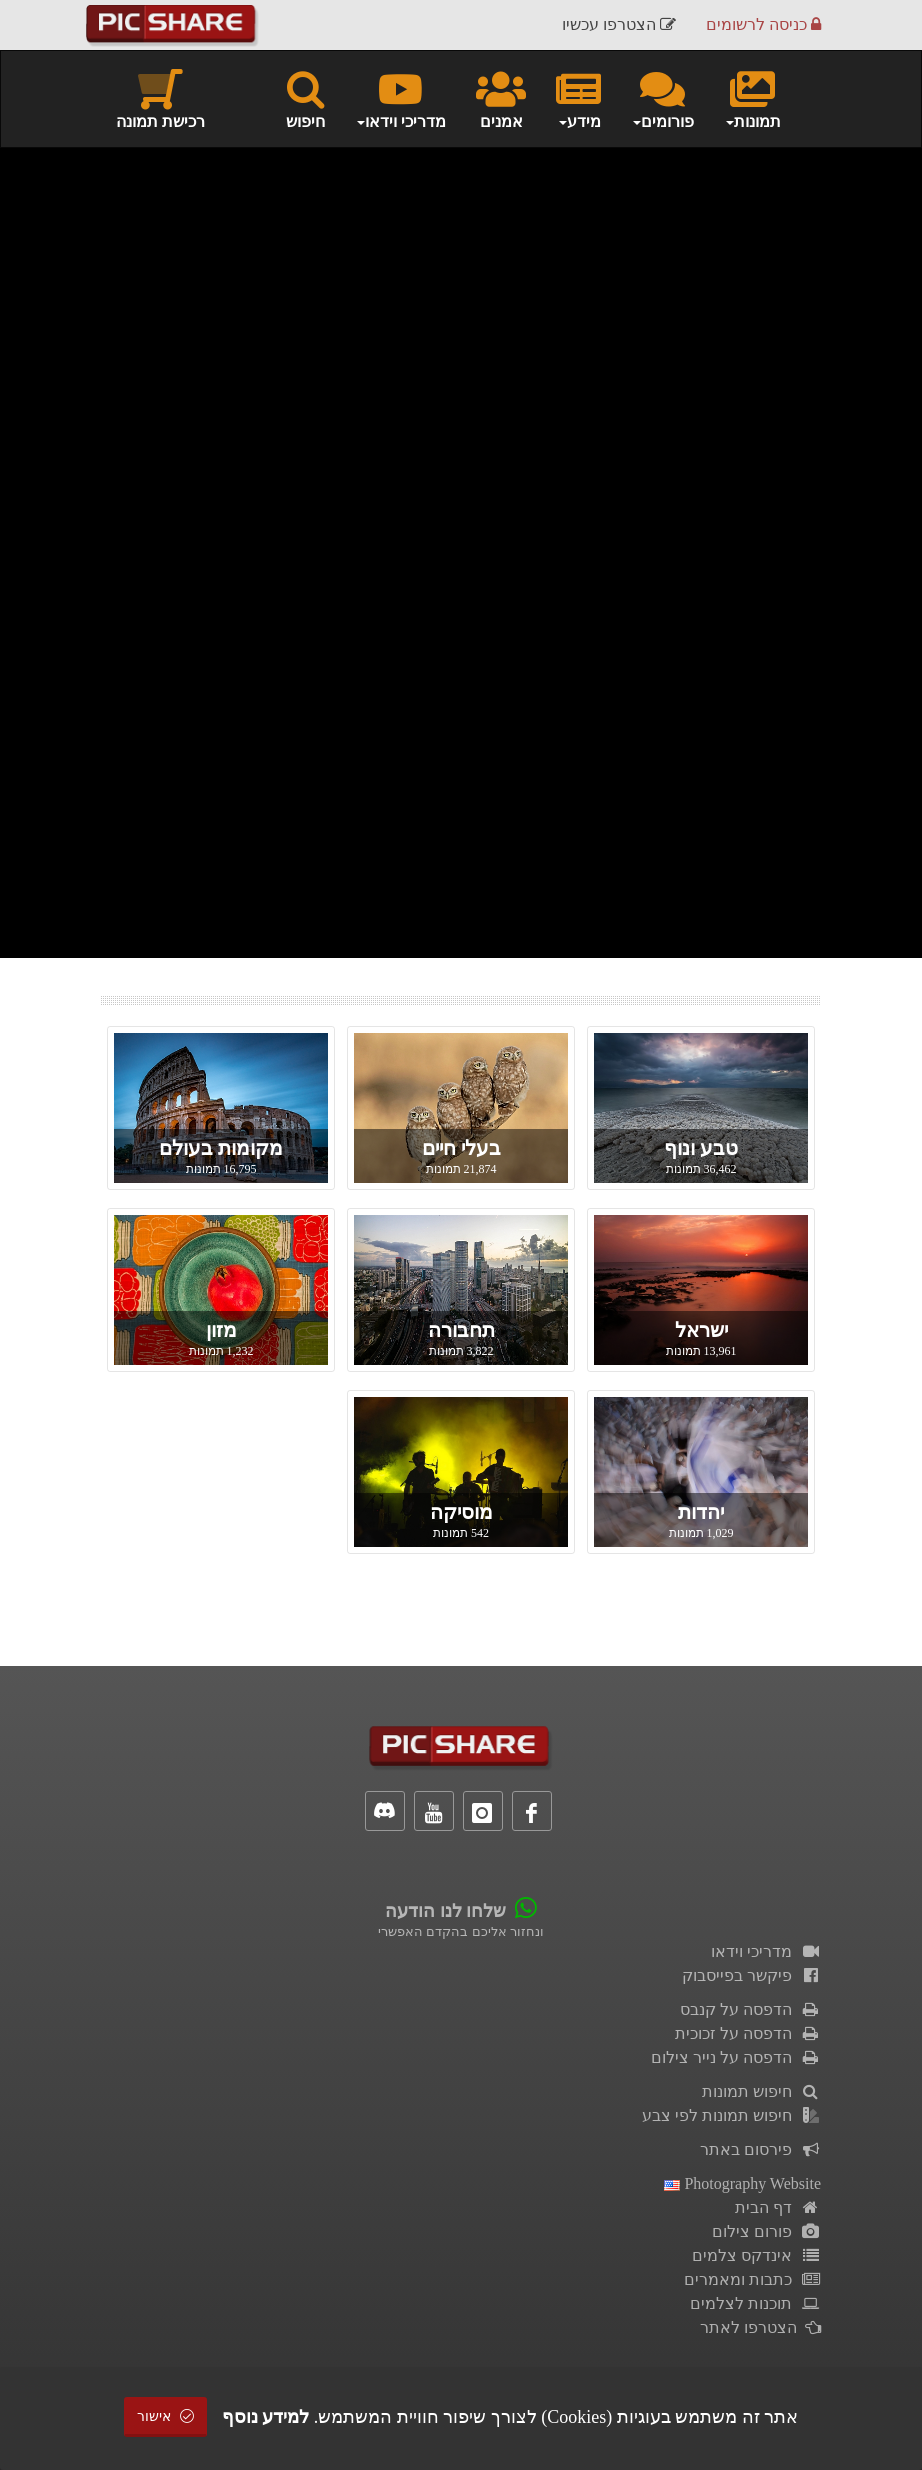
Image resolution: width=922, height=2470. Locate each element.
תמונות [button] (752, 98)
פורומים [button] (662, 98)
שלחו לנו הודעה (445, 1911)
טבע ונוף (701, 1148)
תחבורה (461, 1330)
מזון (221, 1330)
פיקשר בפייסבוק (751, 1975)
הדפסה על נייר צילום (736, 2057)
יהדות (701, 1512)
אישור (166, 2416)
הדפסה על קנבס (750, 2009)
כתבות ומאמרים (752, 2279)
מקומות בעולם (221, 1148)
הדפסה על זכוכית (748, 2033)
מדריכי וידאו (766, 1951)
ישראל (701, 1330)
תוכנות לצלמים (755, 2303)
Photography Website (742, 2183)
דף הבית (778, 2207)
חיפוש (305, 98)
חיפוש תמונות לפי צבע (731, 2115)
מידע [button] (578, 98)
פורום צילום (766, 2231)
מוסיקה (461, 1512)
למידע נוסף (266, 2417)
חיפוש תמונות (761, 2091)
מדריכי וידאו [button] (400, 98)
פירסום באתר (760, 2149)
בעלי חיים (461, 1148)
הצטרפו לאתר (760, 2327)
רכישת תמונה (160, 98)
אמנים (501, 98)
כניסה (763, 24)
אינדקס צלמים (756, 2255)
